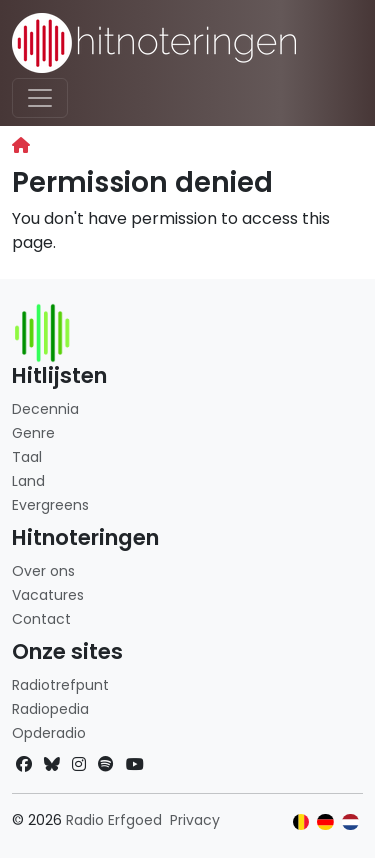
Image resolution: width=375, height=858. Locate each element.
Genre (33, 433)
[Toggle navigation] (40, 98)
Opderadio (49, 733)
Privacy (195, 820)
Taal (27, 457)
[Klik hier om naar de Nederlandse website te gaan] (350, 822)
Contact (41, 619)
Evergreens (50, 505)
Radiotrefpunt (60, 685)
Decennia (45, 409)
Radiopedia (50, 709)
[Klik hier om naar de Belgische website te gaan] (301, 822)
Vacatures (48, 595)
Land (28, 481)
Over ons (43, 571)
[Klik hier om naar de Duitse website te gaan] (325, 822)
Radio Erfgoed (114, 820)
